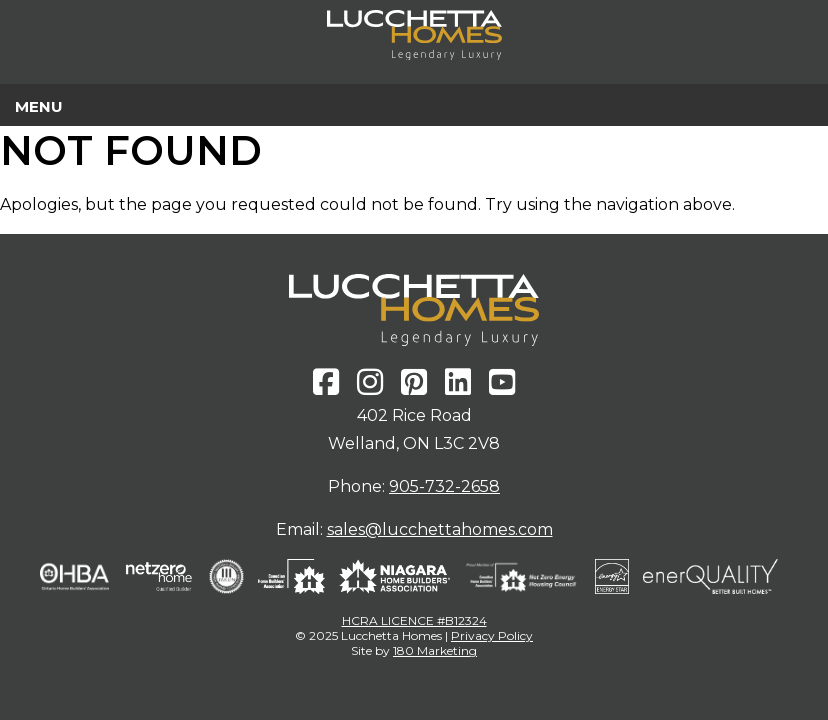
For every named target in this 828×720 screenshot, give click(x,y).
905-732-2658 (444, 486)
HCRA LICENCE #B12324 (414, 620)
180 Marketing (435, 650)
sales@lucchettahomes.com (440, 529)
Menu (39, 106)
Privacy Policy (492, 635)
